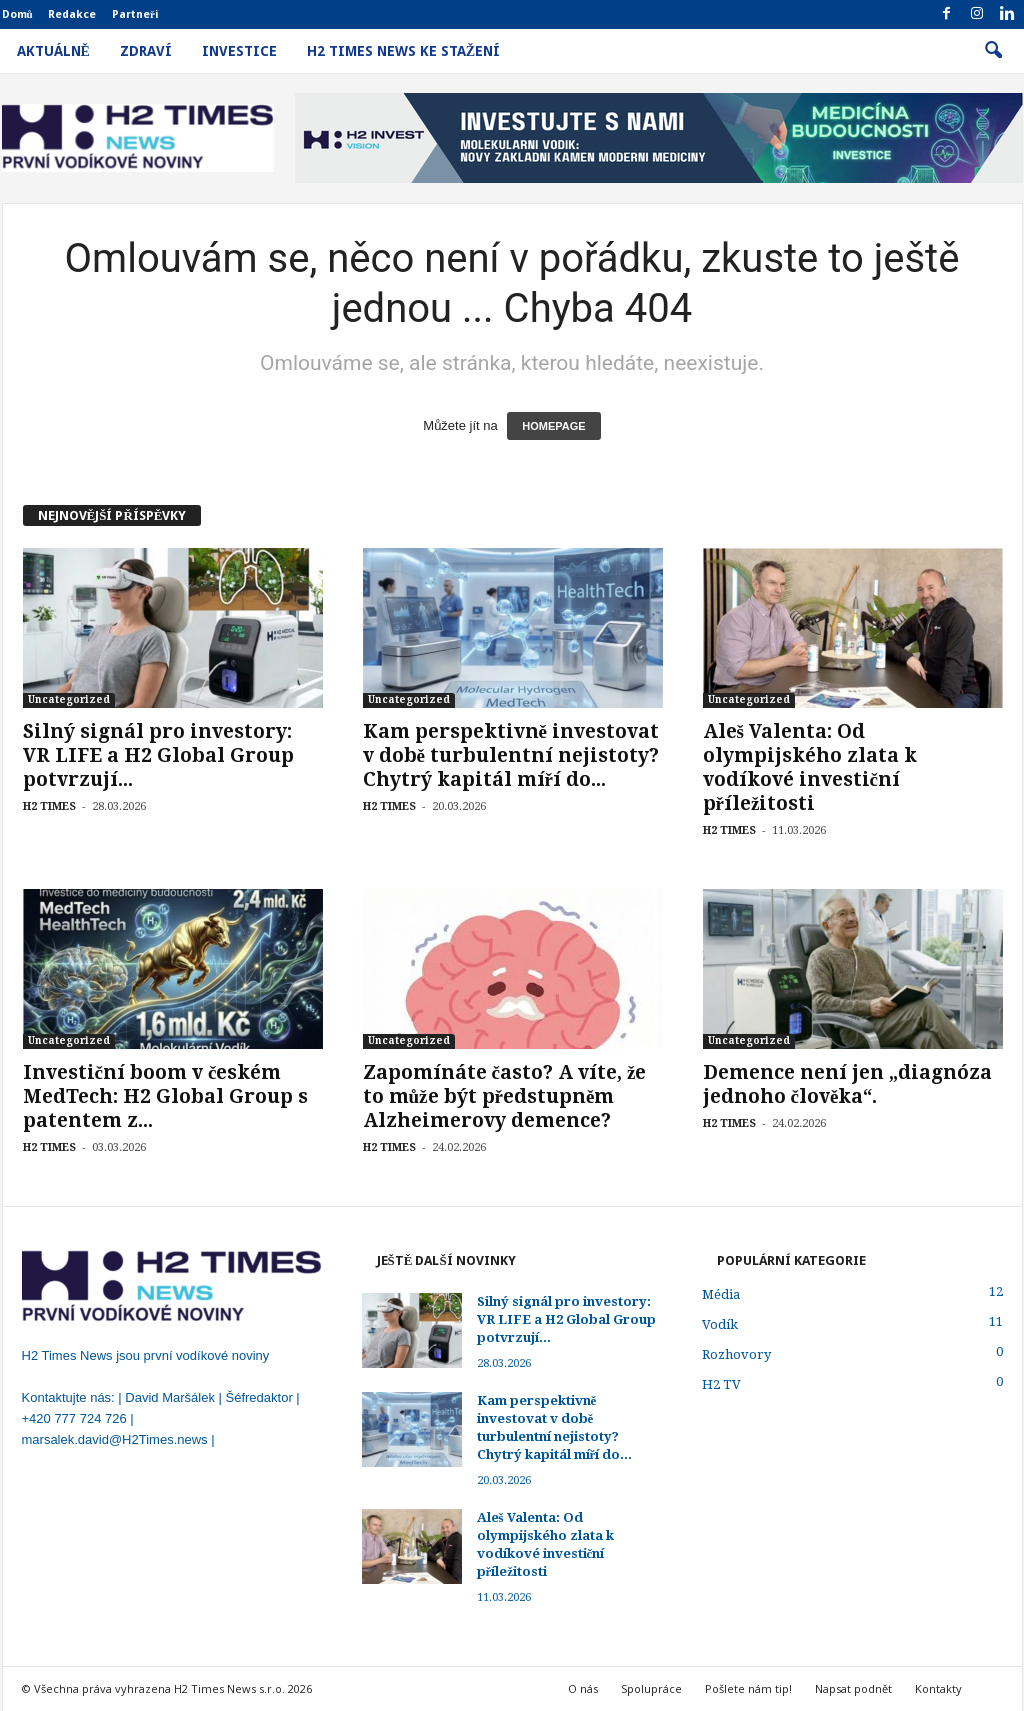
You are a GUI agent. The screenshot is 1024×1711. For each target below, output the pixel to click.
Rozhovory (736, 1354)
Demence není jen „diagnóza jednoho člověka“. (847, 1084)
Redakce (72, 14)
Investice (239, 51)
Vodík (720, 1324)
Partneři (135, 14)
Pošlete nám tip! (748, 1688)
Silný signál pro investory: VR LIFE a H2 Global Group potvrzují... (158, 755)
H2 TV (721, 1384)
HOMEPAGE (553, 426)
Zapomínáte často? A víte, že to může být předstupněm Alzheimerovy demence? (505, 1096)
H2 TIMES (49, 806)
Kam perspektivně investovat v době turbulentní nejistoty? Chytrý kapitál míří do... (511, 755)
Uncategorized (69, 699)
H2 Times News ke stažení (403, 51)
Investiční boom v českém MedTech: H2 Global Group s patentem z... (165, 1096)
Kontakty (938, 1688)
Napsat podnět (853, 1688)
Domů (17, 14)
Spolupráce (651, 1688)
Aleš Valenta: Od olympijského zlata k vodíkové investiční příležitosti (810, 767)
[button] (993, 51)
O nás (583, 1688)
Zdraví (146, 51)
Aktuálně (53, 51)
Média (721, 1294)
